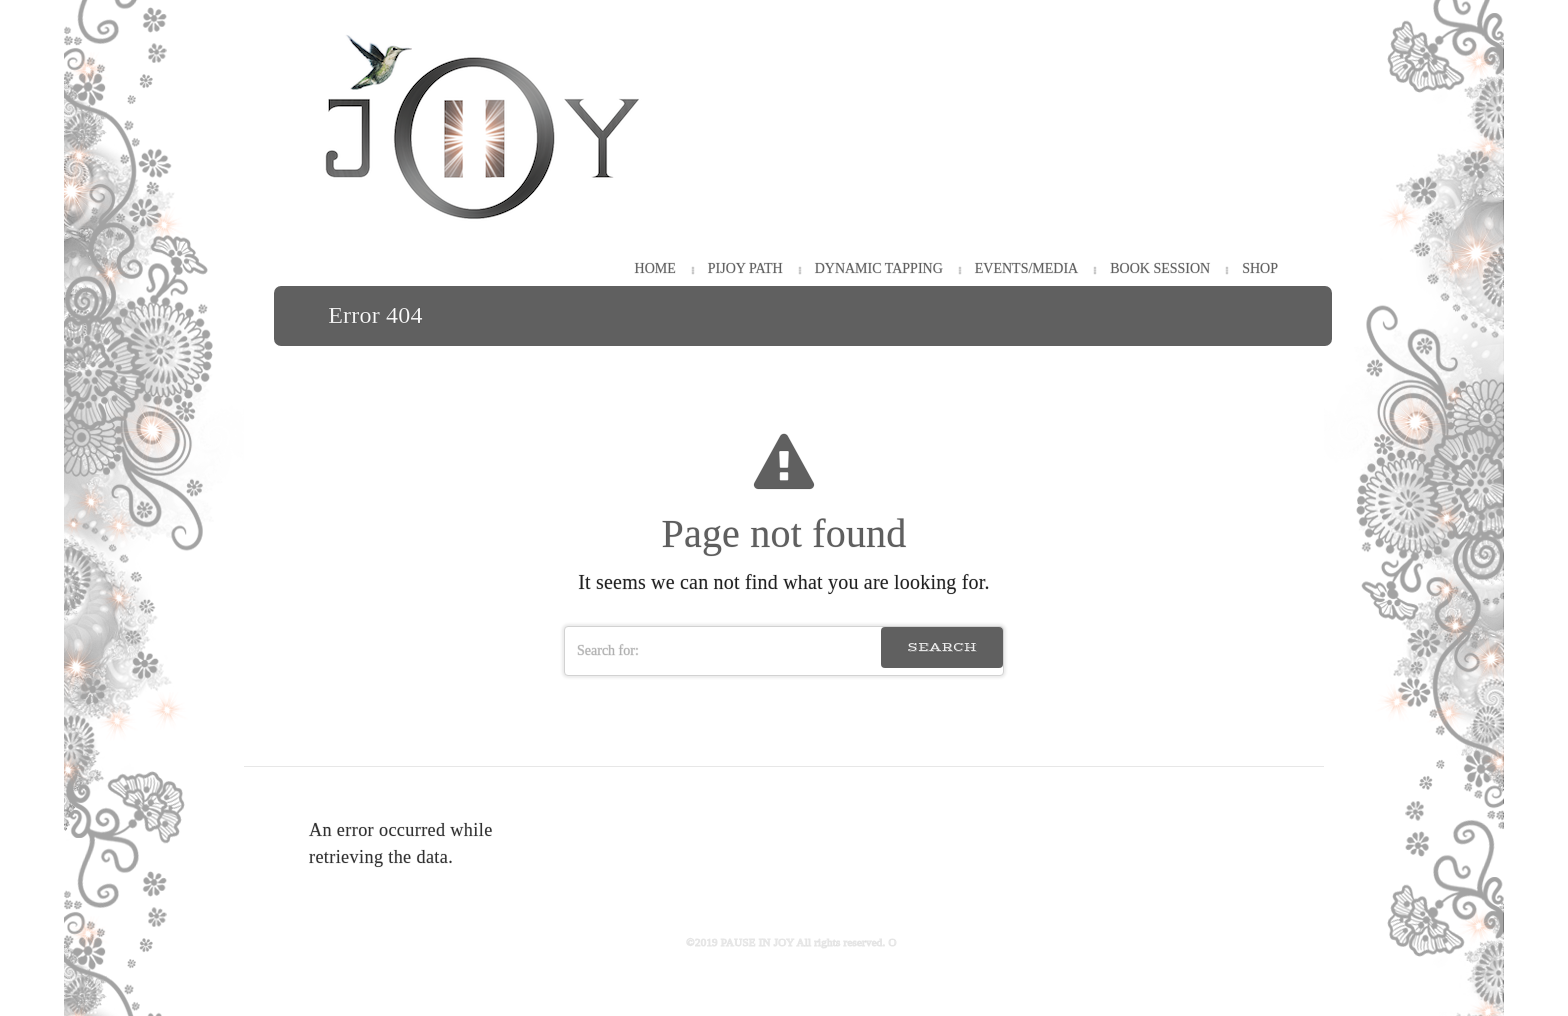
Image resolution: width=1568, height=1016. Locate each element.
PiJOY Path (745, 268)
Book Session (1160, 268)
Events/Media (1026, 268)
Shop (1260, 268)
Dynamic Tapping (879, 268)
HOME (655, 268)
